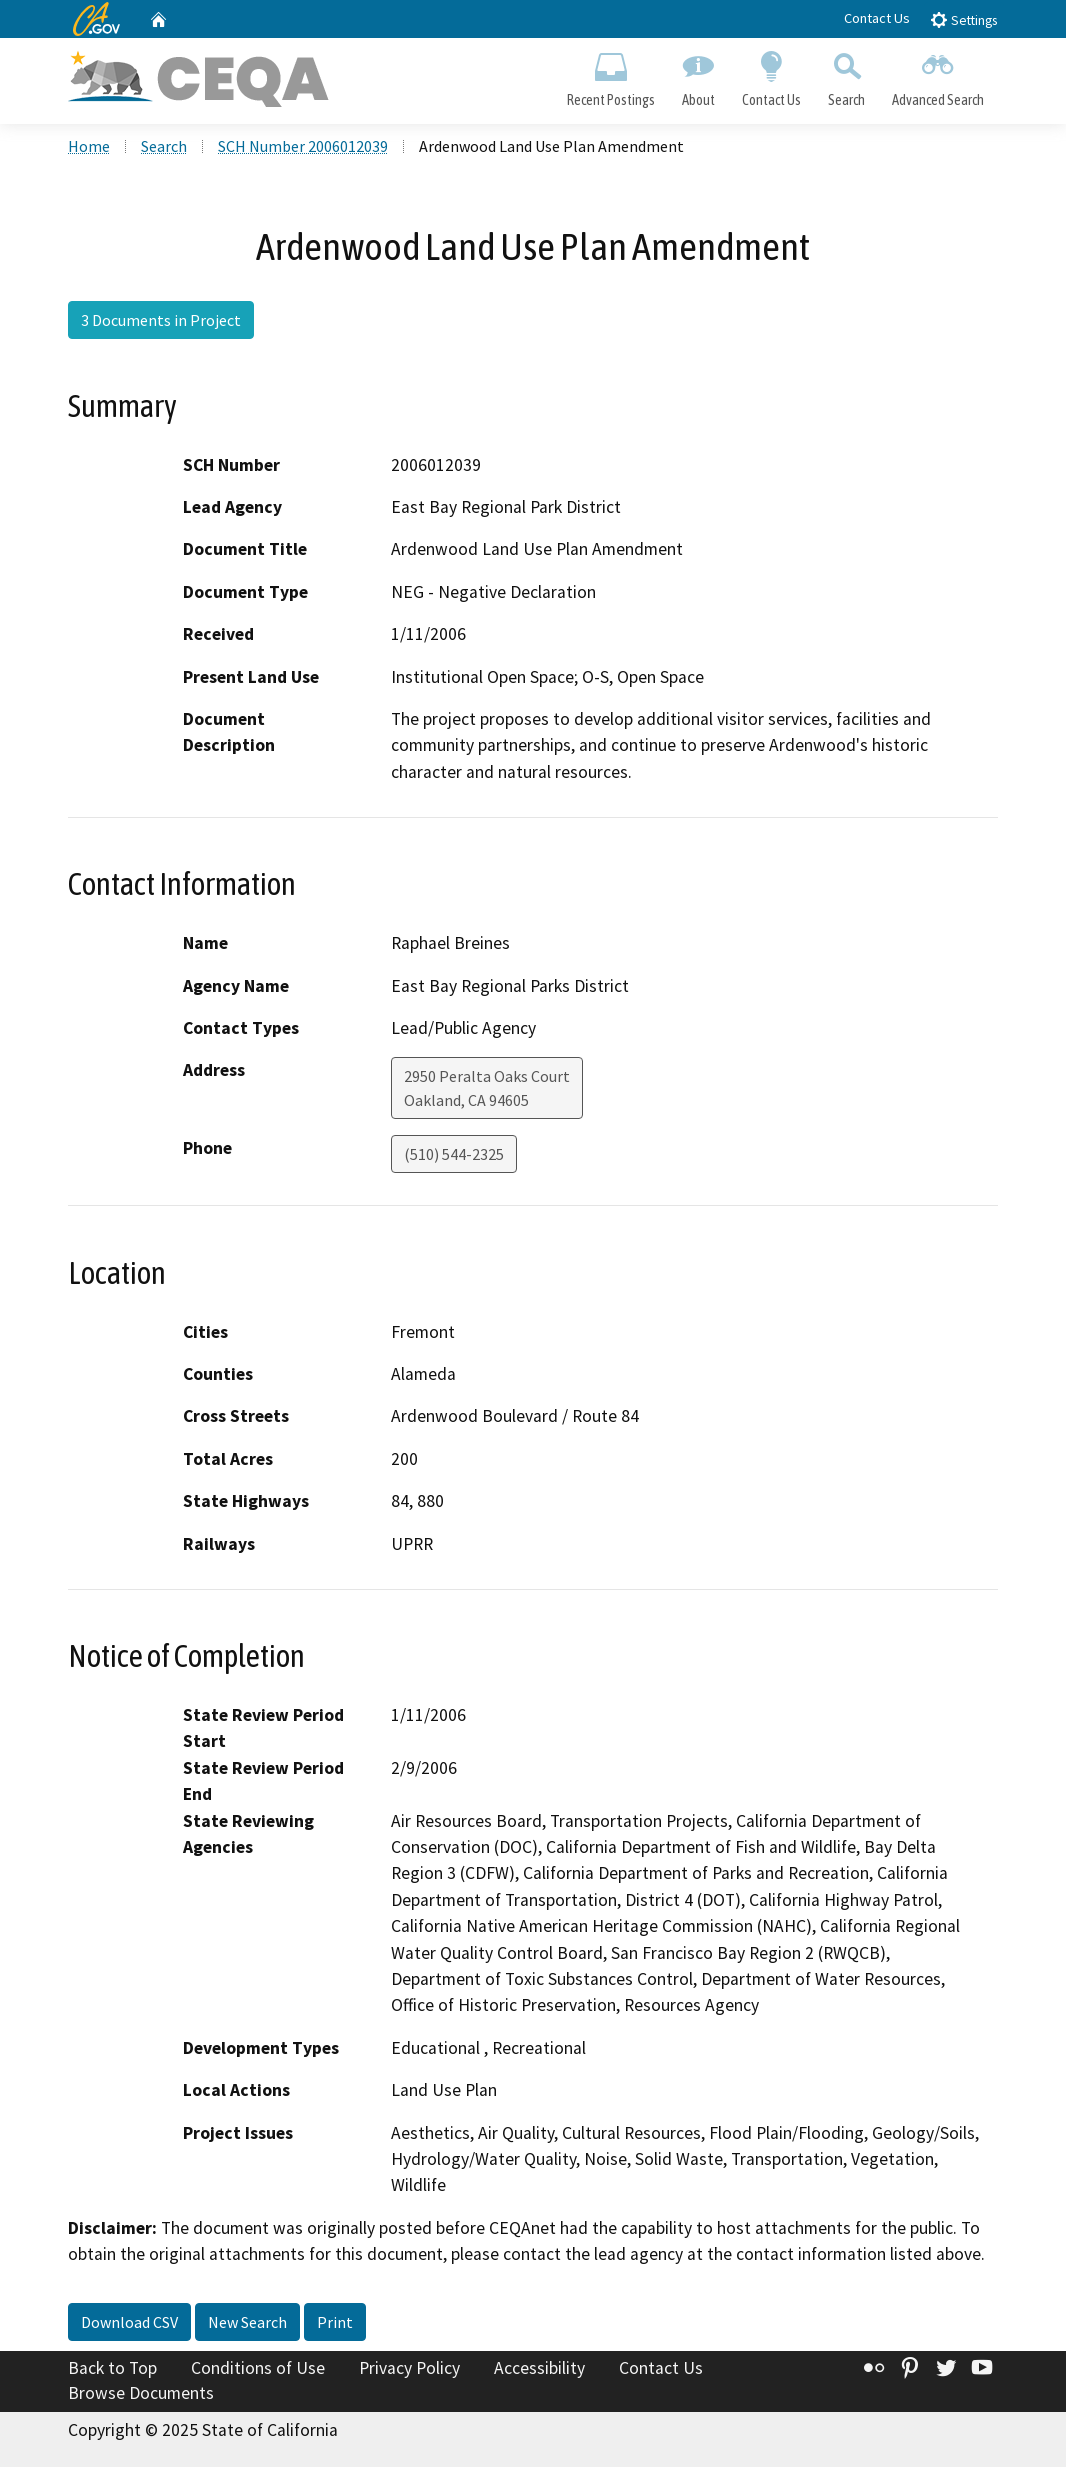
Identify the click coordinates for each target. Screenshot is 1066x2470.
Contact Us (877, 18)
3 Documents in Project (161, 323)
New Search (247, 2324)
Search (847, 76)
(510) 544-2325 (454, 1157)
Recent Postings (610, 76)
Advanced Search (938, 76)
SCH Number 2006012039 (303, 149)
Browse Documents (141, 2396)
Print (335, 2324)
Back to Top (112, 2370)
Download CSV (129, 2324)
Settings (963, 19)
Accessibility (539, 2370)
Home (89, 149)
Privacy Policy (409, 2370)
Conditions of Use (258, 2370)
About (698, 76)
